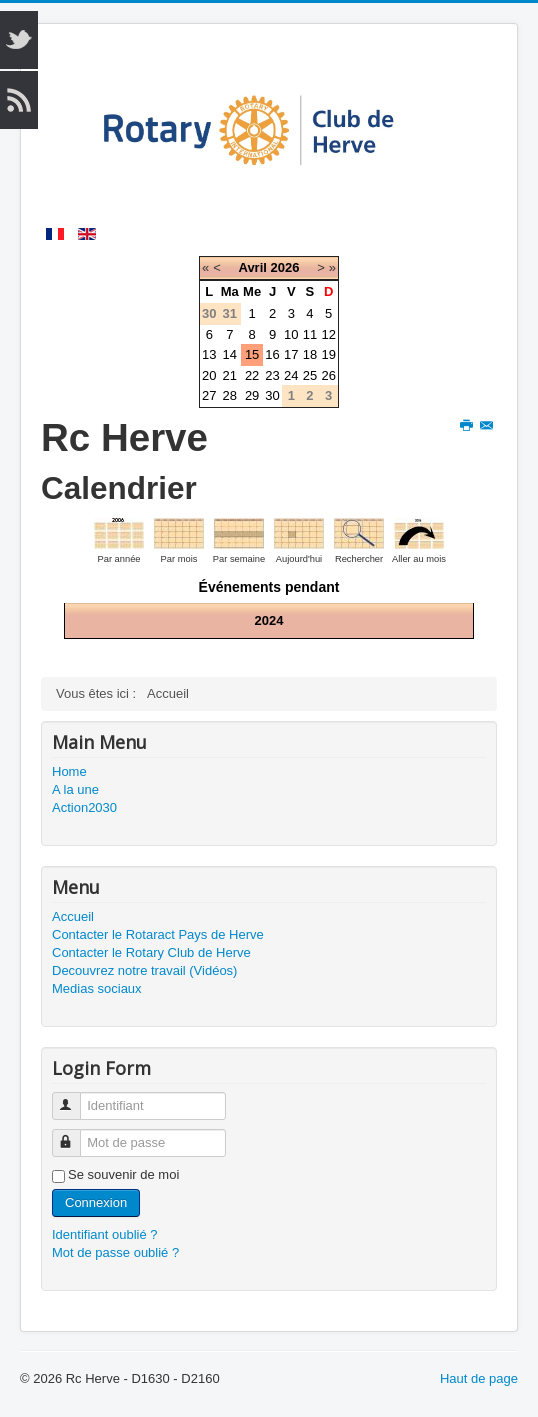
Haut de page (479, 1378)
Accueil (73, 916)
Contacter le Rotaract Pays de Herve (158, 934)
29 (252, 395)
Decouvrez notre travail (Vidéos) (144, 970)
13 (209, 354)
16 (272, 354)
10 (291, 334)
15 (252, 354)
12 (328, 334)
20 (209, 375)
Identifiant (75, 1097)
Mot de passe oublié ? (115, 1252)
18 (310, 354)
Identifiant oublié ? (105, 1234)
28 (230, 395)
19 (328, 354)
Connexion (96, 1202)
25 (310, 375)
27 (209, 395)
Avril (252, 267)
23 (272, 375)
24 (291, 375)
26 (328, 375)
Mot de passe (75, 1134)
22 (252, 375)
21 (230, 375)
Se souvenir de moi (123, 1174)
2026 (285, 267)
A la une (75, 789)
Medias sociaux (97, 988)
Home (69, 771)
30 (272, 395)
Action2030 (84, 807)
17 (291, 354)
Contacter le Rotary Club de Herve (151, 952)
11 (310, 334)
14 (230, 354)
